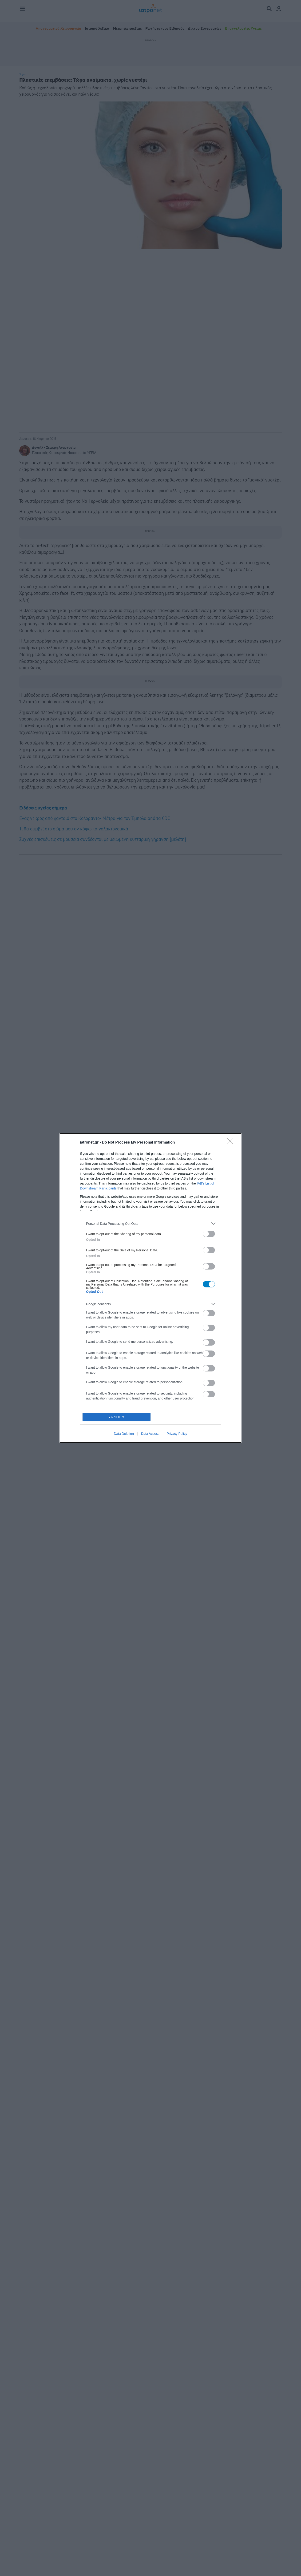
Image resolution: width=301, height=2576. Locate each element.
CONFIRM (116, 1417)
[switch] (209, 1234)
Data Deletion (124, 1434)
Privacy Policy (177, 1434)
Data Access (150, 1434)
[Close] (231, 1142)
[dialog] (150, 1288)
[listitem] (150, 1223)
